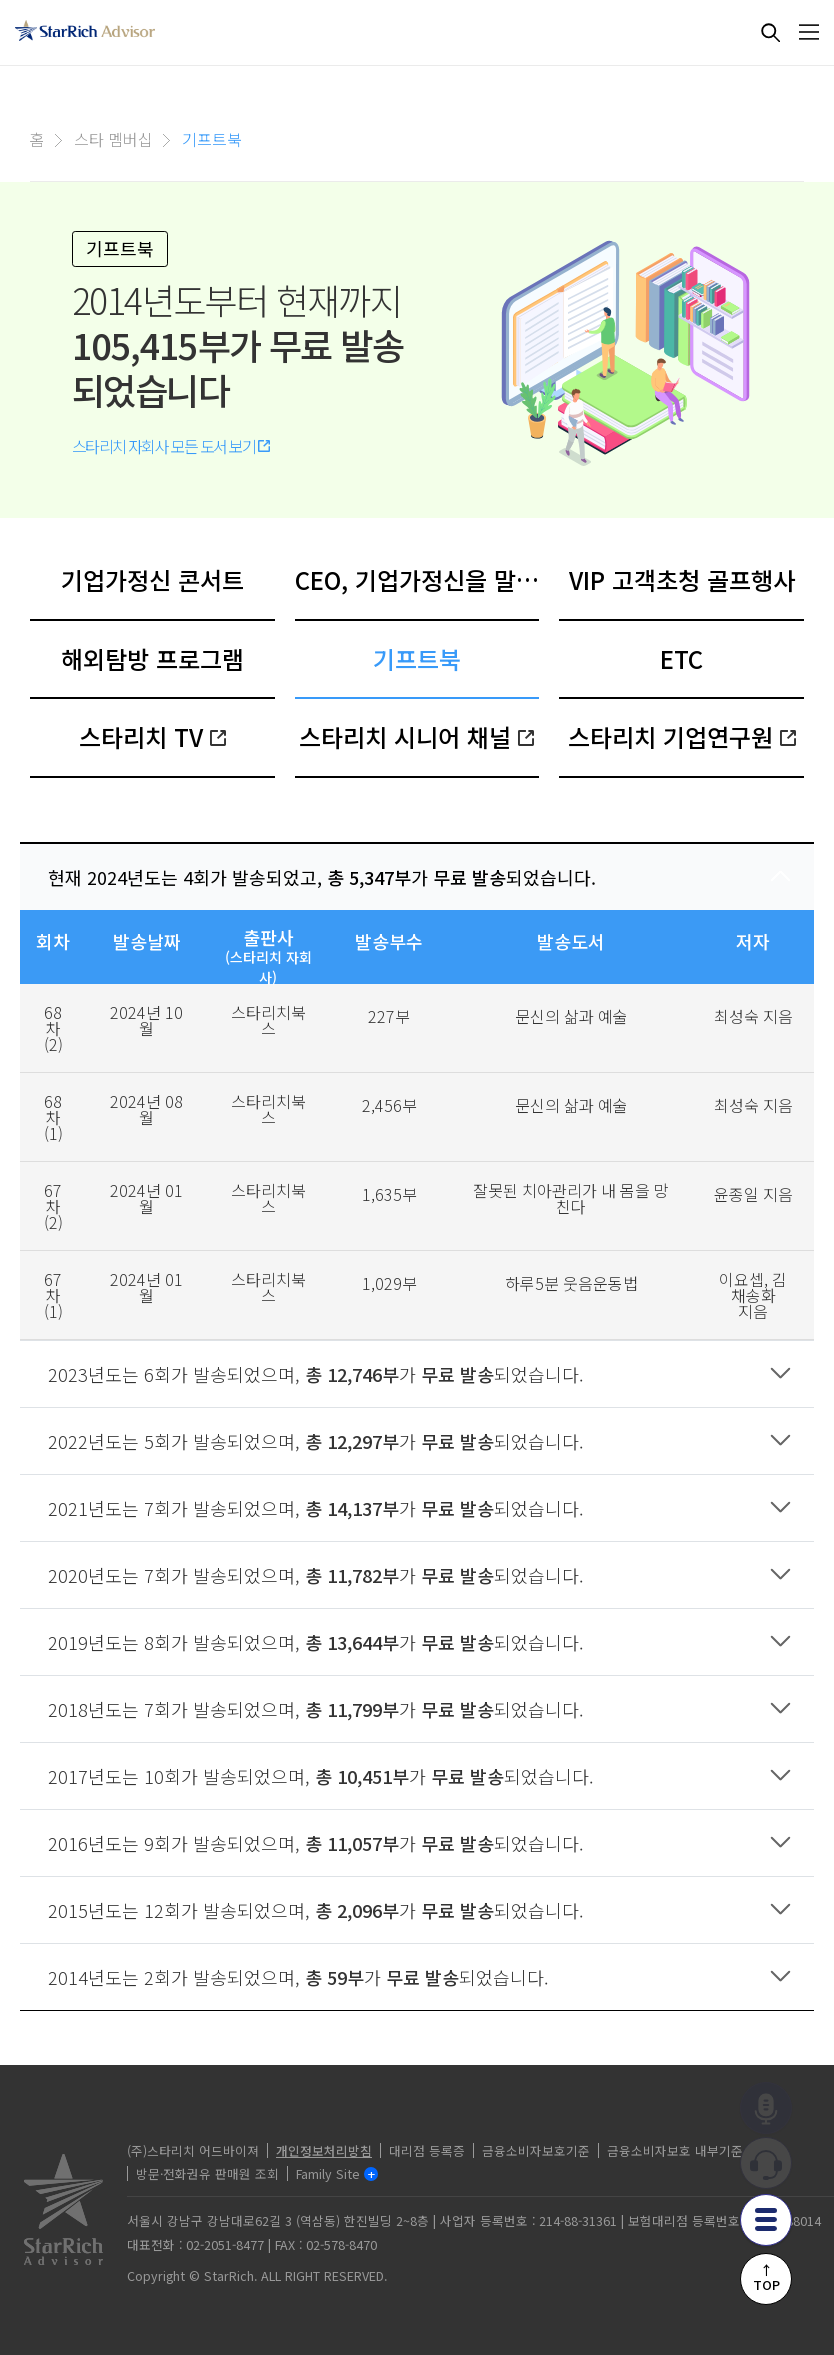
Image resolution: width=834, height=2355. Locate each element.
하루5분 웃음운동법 (571, 1283)
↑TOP (766, 2277)
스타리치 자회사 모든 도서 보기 (171, 446)
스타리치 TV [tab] (152, 736)
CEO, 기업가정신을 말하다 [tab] (417, 579)
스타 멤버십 (113, 139)
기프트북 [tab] (417, 658)
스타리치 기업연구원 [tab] (682, 736)
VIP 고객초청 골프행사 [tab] (682, 579)
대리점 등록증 (427, 2150)
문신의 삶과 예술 (571, 1016)
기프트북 (212, 139)
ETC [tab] (681, 658)
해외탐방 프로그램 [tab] (152, 658)
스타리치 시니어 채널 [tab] (416, 736)
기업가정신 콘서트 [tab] (152, 579)
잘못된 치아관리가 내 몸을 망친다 (571, 1198)
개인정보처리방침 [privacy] (324, 2150)
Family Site (328, 2173)
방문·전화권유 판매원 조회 (207, 2173)
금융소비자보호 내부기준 (675, 2150)
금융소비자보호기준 (536, 2150)
